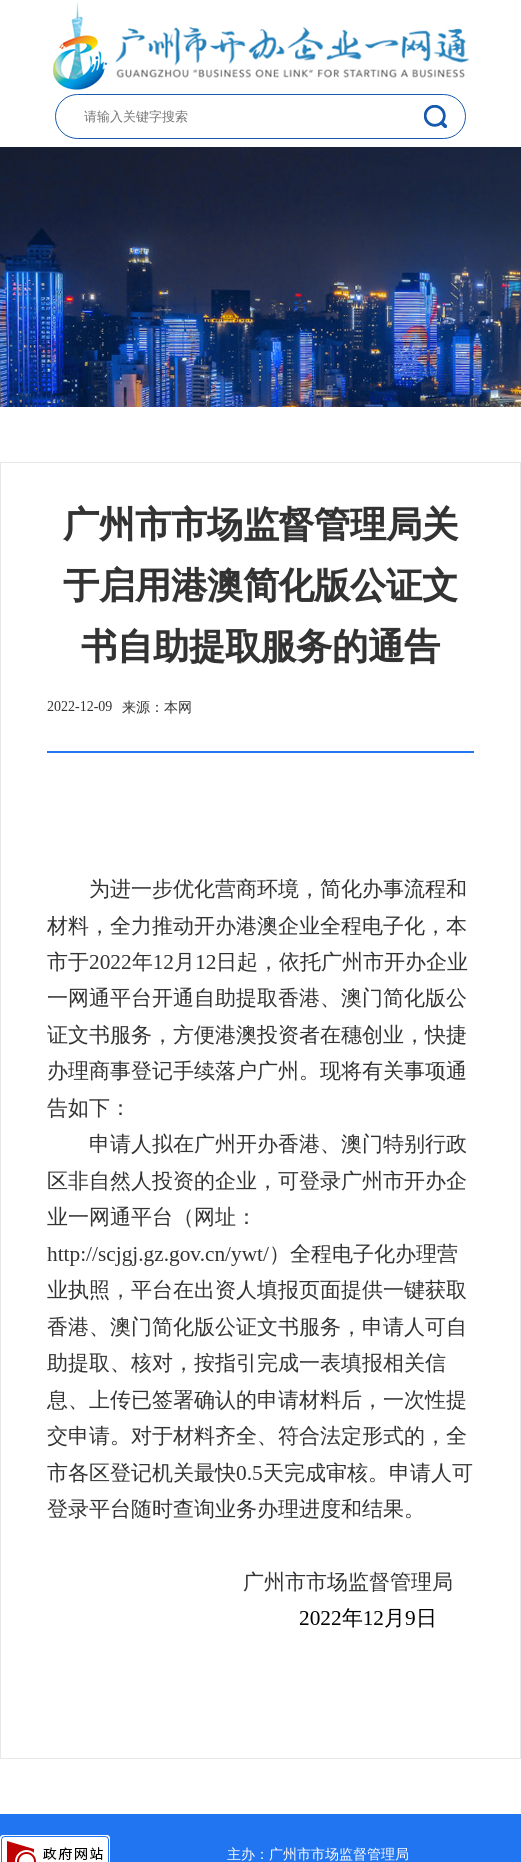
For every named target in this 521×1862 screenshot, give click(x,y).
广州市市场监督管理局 (339, 1854)
